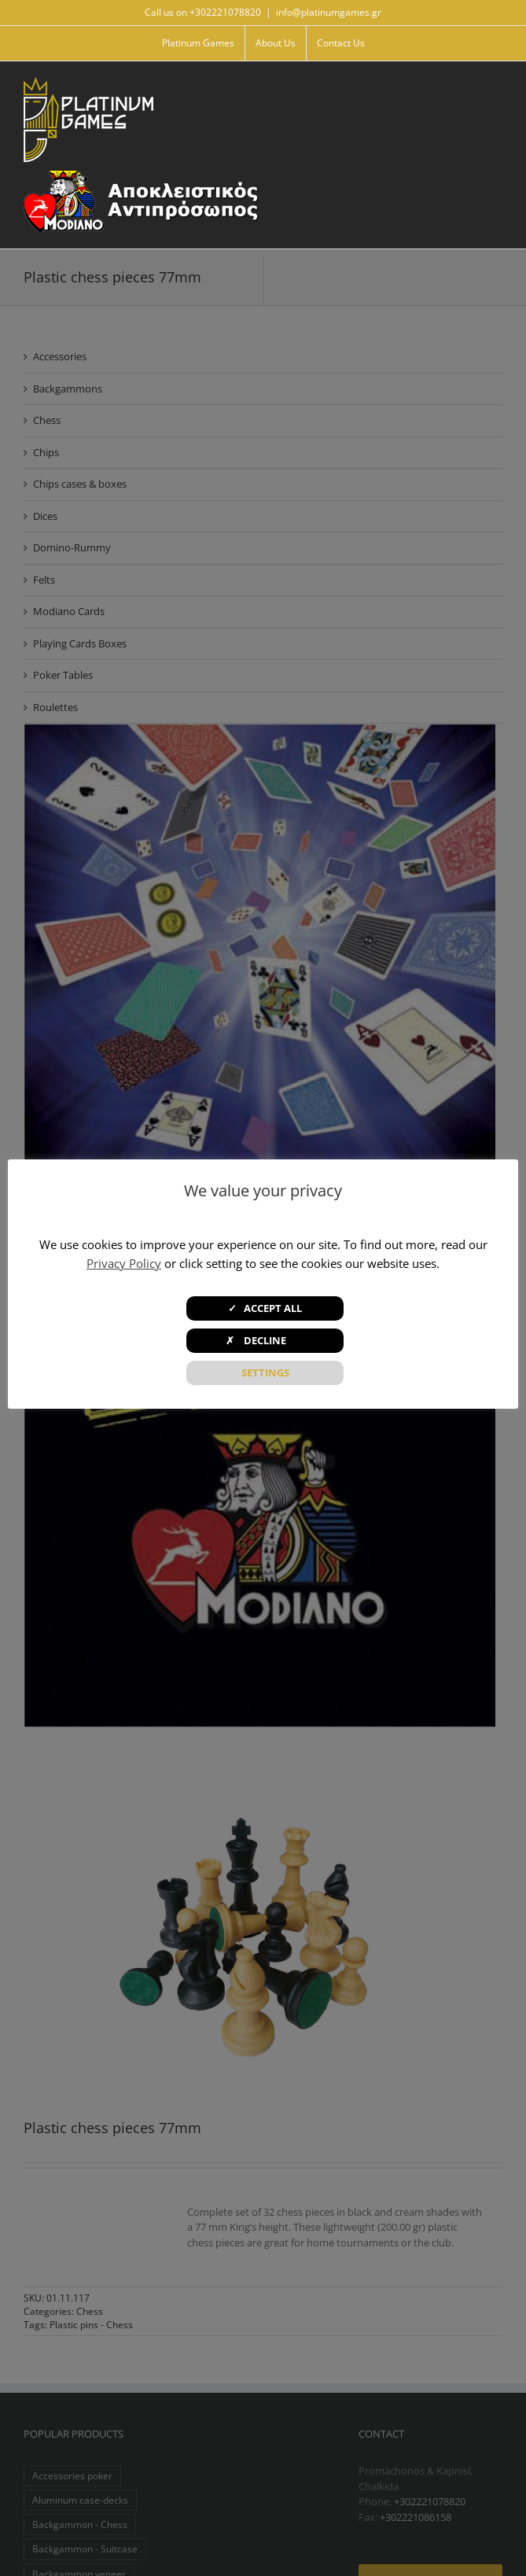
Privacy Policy (123, 1263)
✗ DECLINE (265, 1340)
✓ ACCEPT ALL (265, 1308)
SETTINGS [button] (265, 1372)
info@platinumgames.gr (328, 12)
